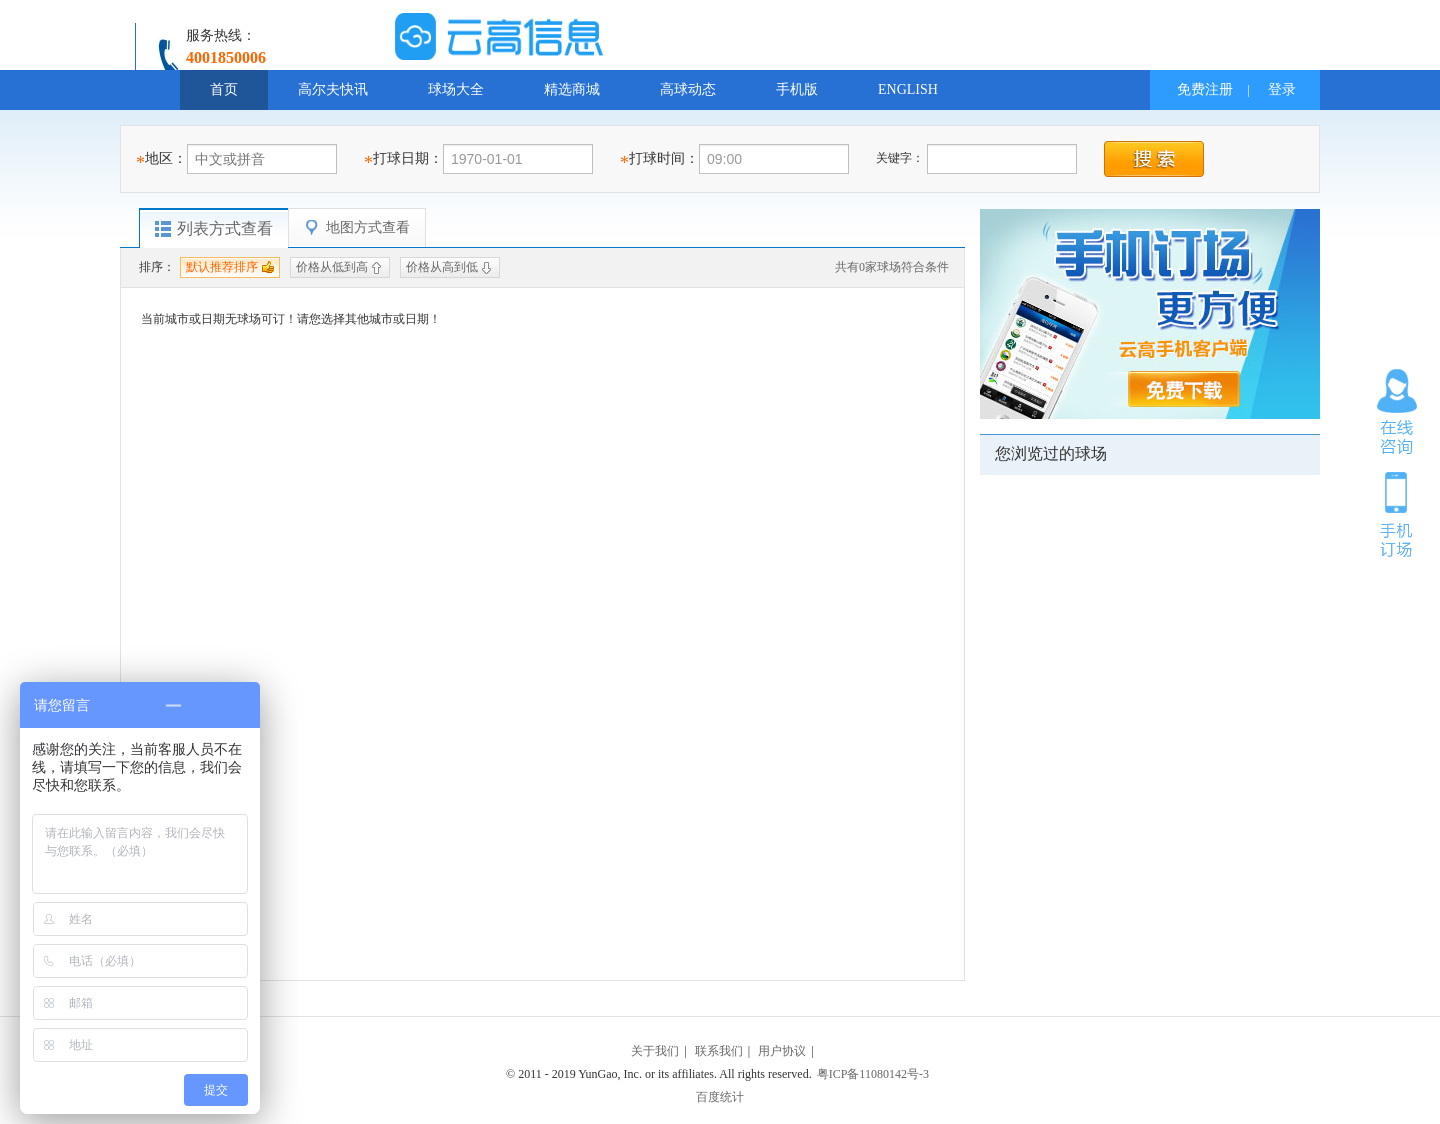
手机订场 (1397, 513)
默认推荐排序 (222, 267)
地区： (166, 158)
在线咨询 (1397, 412)
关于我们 (655, 1051)
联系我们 (719, 1051)
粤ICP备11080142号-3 (873, 1074)
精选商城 (572, 89)
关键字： (901, 158)
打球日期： (408, 158)
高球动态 (688, 89)
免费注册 (1205, 89)
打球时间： (664, 158)
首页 (224, 89)
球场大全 (456, 89)
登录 (1282, 89)
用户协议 (782, 1051)
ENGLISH (908, 89)
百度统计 (720, 1097)
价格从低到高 (332, 267)
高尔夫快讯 (333, 89)
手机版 (797, 89)
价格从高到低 (442, 267)
